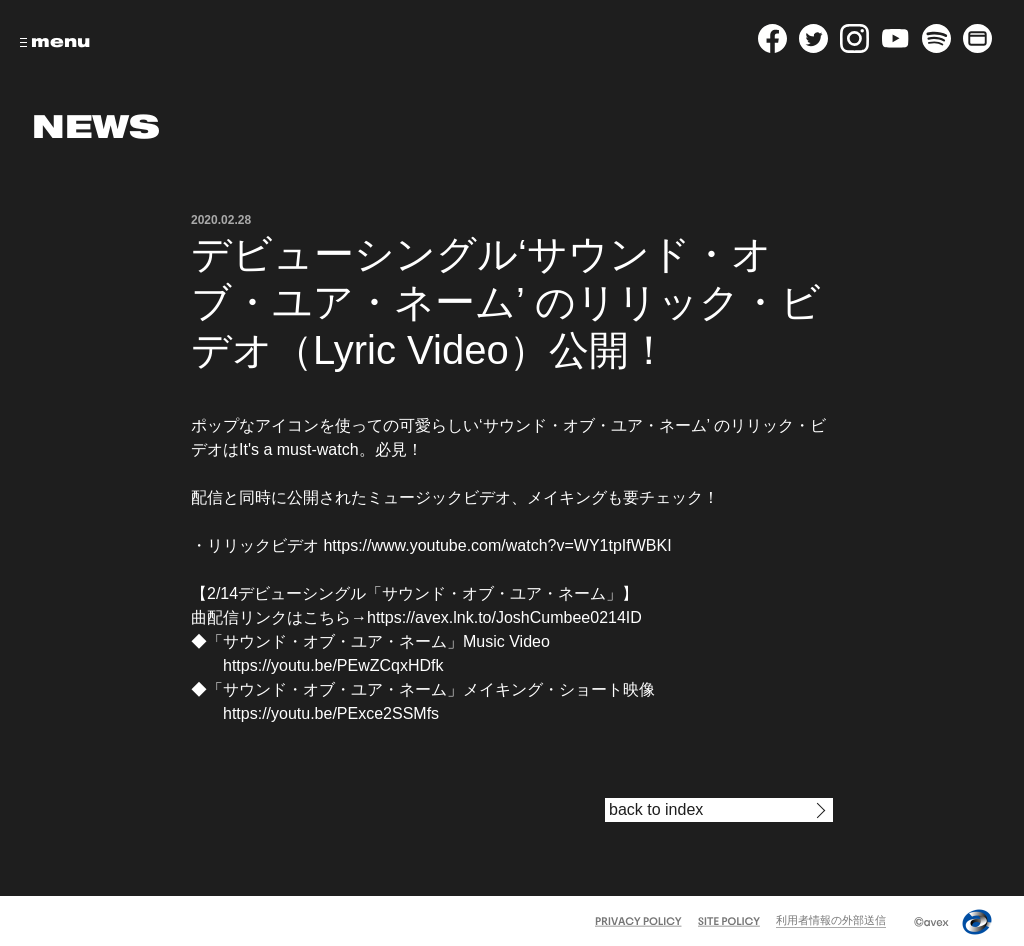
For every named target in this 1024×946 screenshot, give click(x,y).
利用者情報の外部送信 (831, 920)
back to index (656, 809)
